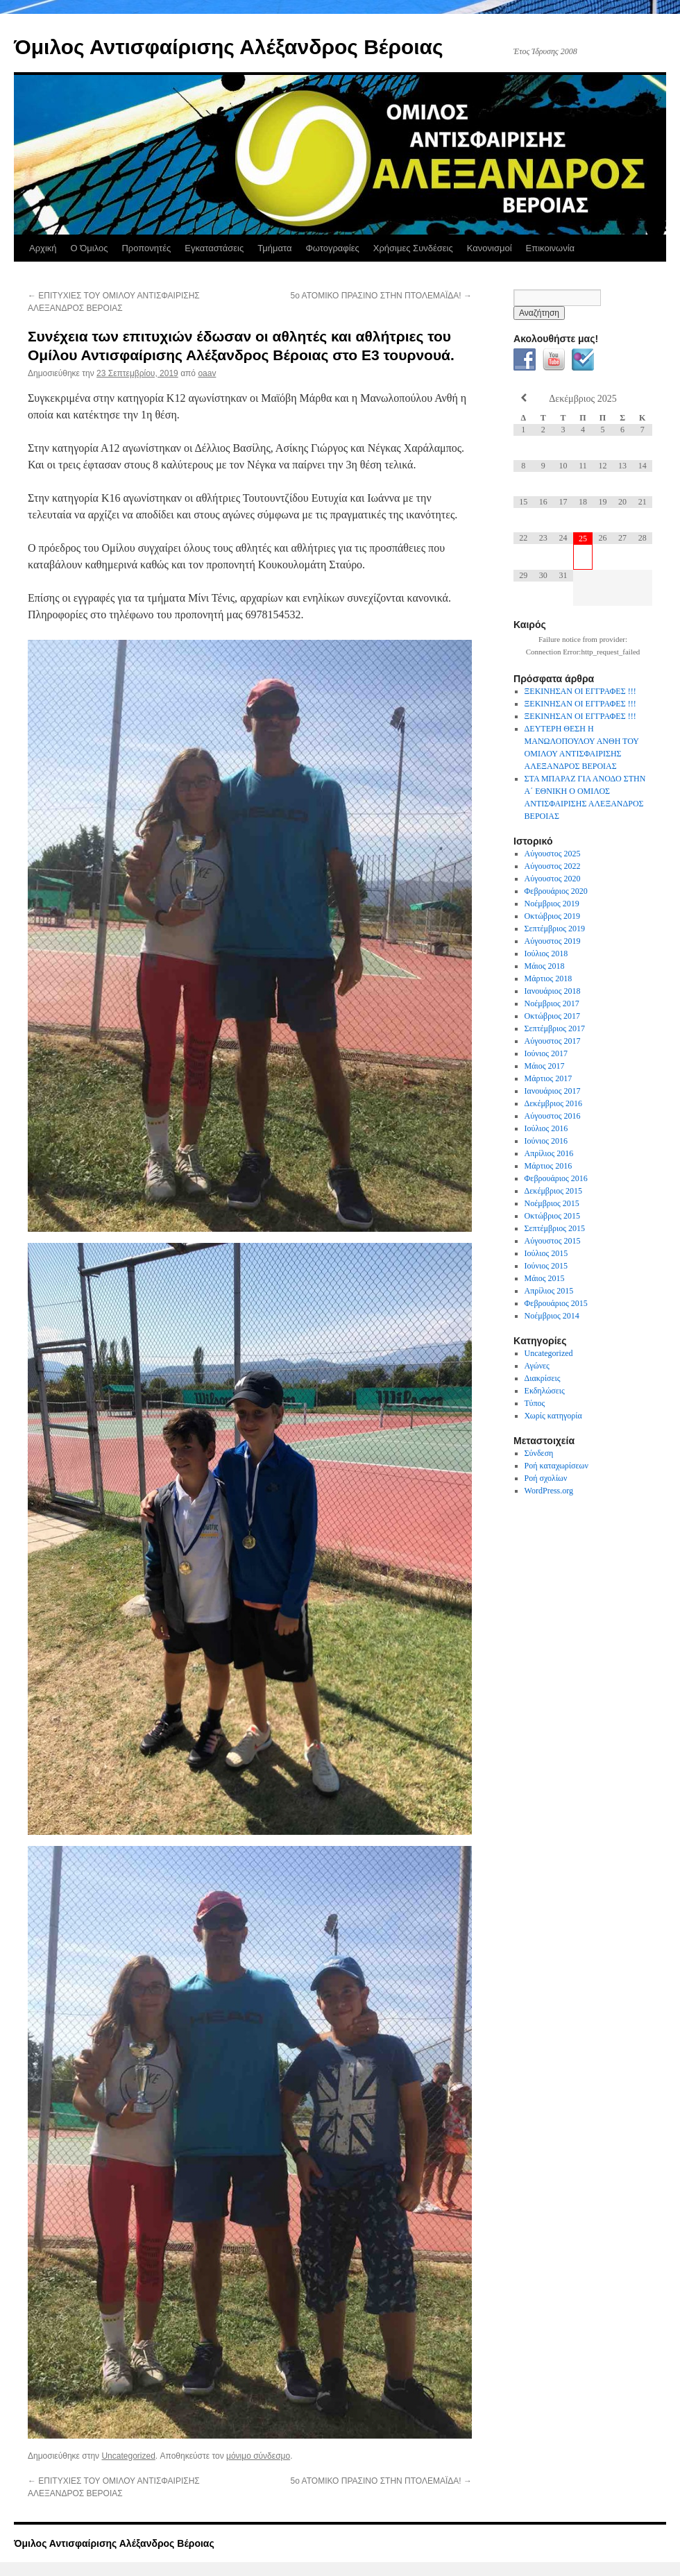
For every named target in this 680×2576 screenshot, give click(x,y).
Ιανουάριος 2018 (553, 991)
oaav (207, 373)
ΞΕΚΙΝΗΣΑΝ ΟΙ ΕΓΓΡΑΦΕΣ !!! (580, 691)
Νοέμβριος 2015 (552, 1203)
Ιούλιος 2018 (546, 953)
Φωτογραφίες (332, 248)
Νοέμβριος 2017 (552, 1003)
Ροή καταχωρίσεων (556, 1466)
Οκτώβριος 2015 (553, 1216)
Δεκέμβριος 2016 (553, 1103)
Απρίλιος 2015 (549, 1291)
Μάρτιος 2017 (548, 1078)
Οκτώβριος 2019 (553, 916)
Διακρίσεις (543, 1378)
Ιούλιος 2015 (546, 1253)
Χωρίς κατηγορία (553, 1416)
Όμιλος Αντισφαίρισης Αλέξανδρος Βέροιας (228, 46)
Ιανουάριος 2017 (553, 1091)
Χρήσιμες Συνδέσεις (413, 248)
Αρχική (43, 248)
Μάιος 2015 (545, 1278)
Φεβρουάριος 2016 (556, 1178)
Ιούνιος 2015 (546, 1266)
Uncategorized (128, 2456)
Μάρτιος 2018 (548, 978)
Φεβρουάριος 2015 (556, 1303)
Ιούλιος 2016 (546, 1128)
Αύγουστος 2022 (553, 866)
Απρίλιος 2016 (549, 1153)
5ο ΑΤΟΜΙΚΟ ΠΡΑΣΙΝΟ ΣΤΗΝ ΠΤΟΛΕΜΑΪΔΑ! (381, 295)
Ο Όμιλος (89, 248)
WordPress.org (549, 1490)
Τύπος (535, 1403)
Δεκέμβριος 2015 (553, 1191)
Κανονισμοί (489, 248)
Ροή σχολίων (546, 1478)
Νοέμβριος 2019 (552, 903)
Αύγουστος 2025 (553, 853)
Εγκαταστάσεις (214, 248)
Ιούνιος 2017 (546, 1053)
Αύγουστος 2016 (553, 1116)
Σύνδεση (539, 1453)
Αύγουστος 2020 (553, 878)
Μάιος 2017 (545, 1066)
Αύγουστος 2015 (553, 1241)
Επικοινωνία (550, 248)
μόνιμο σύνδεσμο (258, 2456)
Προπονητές (146, 248)
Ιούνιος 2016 (546, 1141)
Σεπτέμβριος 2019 (555, 928)
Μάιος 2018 (545, 966)
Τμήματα (274, 248)
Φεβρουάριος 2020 (556, 891)
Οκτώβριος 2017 (553, 1016)
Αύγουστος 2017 (553, 1041)
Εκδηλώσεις (545, 1391)
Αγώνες (537, 1366)
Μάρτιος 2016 (548, 1166)
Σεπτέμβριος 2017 (555, 1028)
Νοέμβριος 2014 (552, 1316)
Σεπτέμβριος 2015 (555, 1228)
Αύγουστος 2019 (553, 941)
